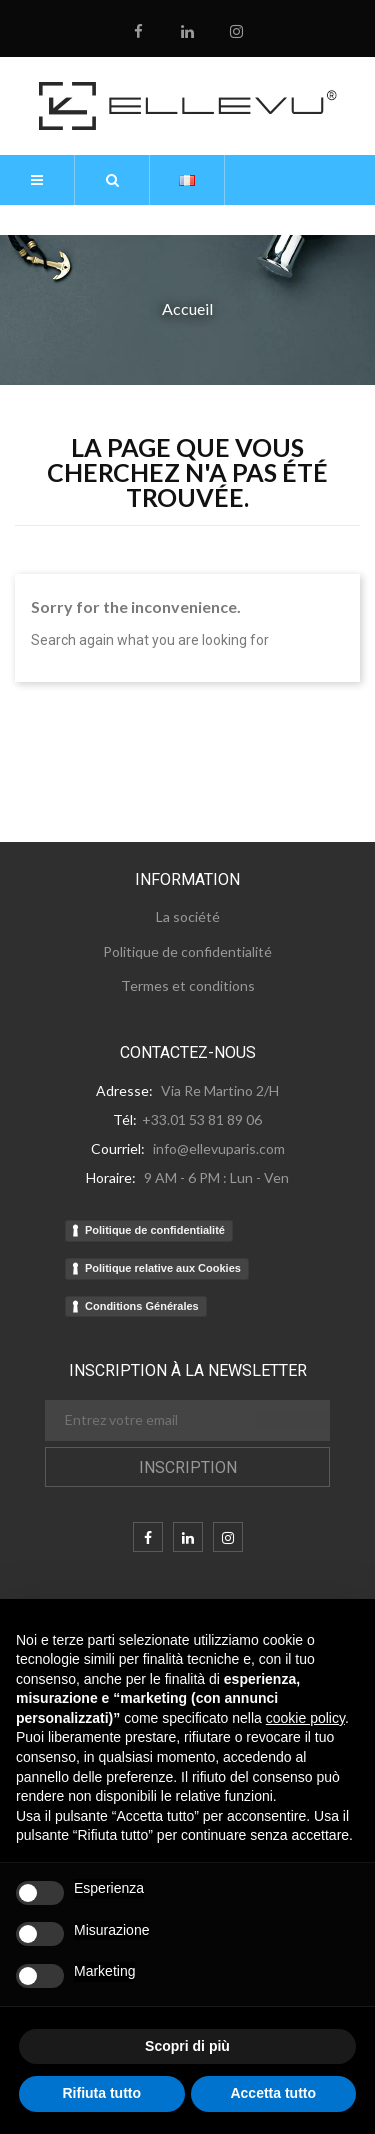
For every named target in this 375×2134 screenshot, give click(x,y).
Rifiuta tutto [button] (101, 2093)
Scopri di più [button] (187, 2046)
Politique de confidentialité (155, 1230)
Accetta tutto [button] (273, 2093)
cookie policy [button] (305, 1718)
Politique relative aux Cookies (163, 1268)
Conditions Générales (142, 1306)
